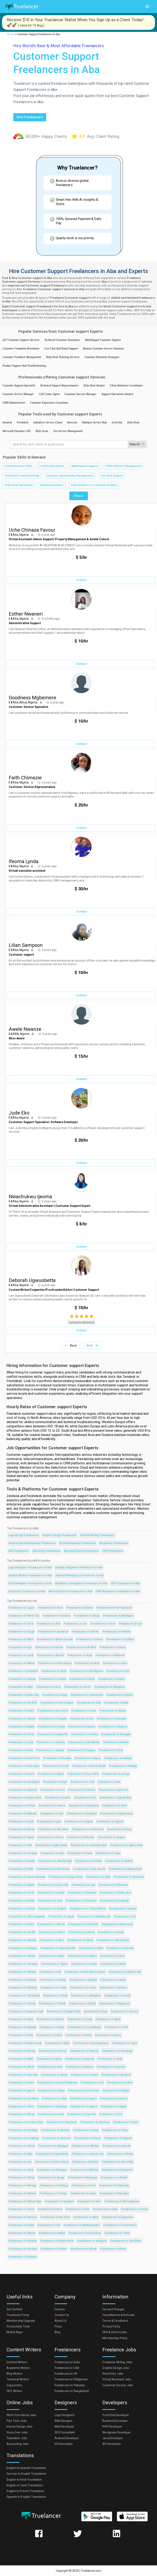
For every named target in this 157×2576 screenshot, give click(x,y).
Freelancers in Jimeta (52, 1679)
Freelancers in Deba (79, 2019)
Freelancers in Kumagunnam (90, 2043)
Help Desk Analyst (94, 385)
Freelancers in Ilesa (87, 1663)
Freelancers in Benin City (23, 1616)
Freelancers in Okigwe (81, 1750)
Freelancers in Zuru (112, 1956)
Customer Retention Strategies (101, 357)
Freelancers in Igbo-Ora (113, 1790)
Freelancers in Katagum (91, 2241)
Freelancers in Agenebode (52, 2154)
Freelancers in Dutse (49, 2035)
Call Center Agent (49, 394)
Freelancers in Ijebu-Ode (23, 1695)
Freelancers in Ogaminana (116, 1814)
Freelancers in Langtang (23, 2138)
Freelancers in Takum (21, 1956)
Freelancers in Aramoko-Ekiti (89, 1845)
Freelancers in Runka (120, 2154)
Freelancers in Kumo (21, 1924)
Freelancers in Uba (77, 2209)
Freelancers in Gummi (122, 1909)
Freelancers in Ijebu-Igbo (23, 1766)
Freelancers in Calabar (120, 1639)
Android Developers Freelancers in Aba (79, 1575)
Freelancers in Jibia (54, 2098)
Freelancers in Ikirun (21, 1734)
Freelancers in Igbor (108, 2019)
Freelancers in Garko (83, 1988)
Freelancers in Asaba (21, 1861)
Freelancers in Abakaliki (52, 1734)
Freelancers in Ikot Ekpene (86, 1671)
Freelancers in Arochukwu (84, 2233)
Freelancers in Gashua (50, 1742)
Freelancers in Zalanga (54, 2185)
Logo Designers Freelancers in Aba (30, 1567)
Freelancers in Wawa (113, 2249)
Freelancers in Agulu (21, 1837)
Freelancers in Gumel (21, 1909)
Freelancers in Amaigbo (116, 1734)
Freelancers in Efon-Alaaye (54, 1663)
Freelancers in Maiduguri (118, 1616)
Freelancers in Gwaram (79, 2059)
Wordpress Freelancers (113, 1543)
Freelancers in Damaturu (81, 1901)
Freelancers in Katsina (49, 1647)
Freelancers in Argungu (114, 1901)
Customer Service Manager (18, 394)
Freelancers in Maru (85, 2217)
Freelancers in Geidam (52, 1909)
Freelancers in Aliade (83, 2249)
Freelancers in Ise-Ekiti (22, 1703)
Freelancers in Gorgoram (117, 2170)
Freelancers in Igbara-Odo (126, 1845)
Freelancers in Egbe (52, 2027)
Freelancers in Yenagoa (22, 1964)
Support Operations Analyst (117, 394)
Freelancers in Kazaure (56, 2138)
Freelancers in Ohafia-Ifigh (54, 1861)
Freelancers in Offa (110, 1750)
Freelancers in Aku (52, 1853)
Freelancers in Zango (21, 2177)
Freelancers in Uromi (56, 1766)
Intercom (72, 422)
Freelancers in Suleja (112, 1711)
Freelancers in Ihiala (21, 1821)
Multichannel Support (85, 466)
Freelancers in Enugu (21, 1632)
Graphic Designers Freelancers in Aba (78, 1567)
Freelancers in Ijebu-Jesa (115, 1893)
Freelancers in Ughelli (109, 1821)
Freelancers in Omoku (134, 2209)
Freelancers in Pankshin (83, 1924)
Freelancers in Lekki (20, 1655)
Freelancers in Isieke (58, 1798)
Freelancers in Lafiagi (115, 1774)
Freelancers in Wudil (112, 1964)
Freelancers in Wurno (87, 2138)
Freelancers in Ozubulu (22, 1853)
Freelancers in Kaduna (56, 1616)
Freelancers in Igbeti (51, 1956)
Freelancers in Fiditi (20, 1869)
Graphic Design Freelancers (59, 1535)
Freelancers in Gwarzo (53, 2051)
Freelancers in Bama (115, 1742)
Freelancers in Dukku (78, 2035)
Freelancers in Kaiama (22, 1980)
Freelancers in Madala (22, 2193)
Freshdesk (22, 422)
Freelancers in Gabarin (22, 2257)
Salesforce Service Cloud (47, 422)
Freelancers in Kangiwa (59, 2201)
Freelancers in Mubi (20, 1687)
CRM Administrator (13, 402)
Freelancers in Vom (83, 2185)
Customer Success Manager (80, 394)
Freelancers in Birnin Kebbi (89, 1766)
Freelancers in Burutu (21, 2051)
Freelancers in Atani (81, 1679)
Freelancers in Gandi (50, 2114)
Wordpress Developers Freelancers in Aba (81, 1583)
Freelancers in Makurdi (110, 1655)
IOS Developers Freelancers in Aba (29, 1583)
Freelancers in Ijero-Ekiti (52, 1711)
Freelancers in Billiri (20, 2059)
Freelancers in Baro (51, 1940)
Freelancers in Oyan (79, 1853)
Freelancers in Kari (95, 2011)
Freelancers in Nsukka (57, 1758)
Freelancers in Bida (116, 1703)
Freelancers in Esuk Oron (23, 1758)
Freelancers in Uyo (20, 1647)
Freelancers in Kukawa (84, 2051)
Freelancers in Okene (89, 1639)
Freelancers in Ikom (119, 1829)
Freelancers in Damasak (61, 2122)
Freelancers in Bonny (108, 2035)
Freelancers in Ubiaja (53, 1980)
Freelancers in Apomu (118, 1861)
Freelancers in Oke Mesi (53, 1829)
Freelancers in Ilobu (20, 1750)
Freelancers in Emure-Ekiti (24, 1798)
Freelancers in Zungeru (82, 1956)
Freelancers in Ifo (85, 1798)
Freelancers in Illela (20, 2035)
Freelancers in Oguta (113, 1980)
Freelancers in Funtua (51, 1727)
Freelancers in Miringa (22, 2185)
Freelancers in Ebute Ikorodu (54, 1639)
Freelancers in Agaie (83, 2193)
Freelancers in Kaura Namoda (26, 1877)
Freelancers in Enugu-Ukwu (65, 1877)
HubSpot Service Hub (94, 422)
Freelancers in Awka (21, 1711)
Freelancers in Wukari (81, 1790)
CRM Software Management (124, 466)
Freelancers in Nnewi (119, 1695)
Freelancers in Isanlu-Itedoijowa (57, 2083)
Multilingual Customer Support (103, 339)
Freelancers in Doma (21, 2083)
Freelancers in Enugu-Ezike (63, 2011)
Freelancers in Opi (48, 2225)
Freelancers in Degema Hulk (25, 2011)
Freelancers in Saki (89, 1703)
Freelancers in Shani (21, 2106)
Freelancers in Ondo (53, 1671)
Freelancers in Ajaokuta (116, 2075)
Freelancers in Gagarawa (117, 2217)
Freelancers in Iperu (49, 2059)
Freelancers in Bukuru (79, 2067)
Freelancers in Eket (91, 1948)
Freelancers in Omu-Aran (83, 2090)
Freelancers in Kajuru (83, 2098)
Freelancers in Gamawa (94, 2122)
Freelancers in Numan (80, 1837)
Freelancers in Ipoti (49, 1821)
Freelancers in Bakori (85, 2162)
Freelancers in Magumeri (114, 2003)
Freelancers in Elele (55, 1996)
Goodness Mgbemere (32, 698)
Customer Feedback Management (21, 357)
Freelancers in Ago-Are (81, 2114)
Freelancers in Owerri (77, 1687)
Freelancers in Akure (112, 1647)
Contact (81, 580)
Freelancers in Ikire (48, 1687)
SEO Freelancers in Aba (125, 1583)
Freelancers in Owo (115, 1663)
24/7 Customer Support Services (20, 339)
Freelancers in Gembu (21, 2003)
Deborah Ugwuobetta (32, 1280)
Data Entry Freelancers (46, 1551)
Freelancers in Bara (50, 2209)
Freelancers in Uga (83, 1885)
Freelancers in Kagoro (111, 1837)
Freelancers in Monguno (86, 1996)
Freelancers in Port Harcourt (114, 1608)
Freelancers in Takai (117, 2233)
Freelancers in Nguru (87, 1758)
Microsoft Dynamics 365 (16, 431)
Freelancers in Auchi (21, 1893)
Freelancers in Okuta (80, 1940)
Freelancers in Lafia (20, 1742)
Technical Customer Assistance (62, 339)
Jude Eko (19, 1113)
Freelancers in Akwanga (117, 2051)
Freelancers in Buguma (113, 1727)
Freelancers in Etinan (54, 2249)
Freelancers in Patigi (110, 1932)
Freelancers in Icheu (119, 2083)
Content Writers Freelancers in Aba (30, 1575)
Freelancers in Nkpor (51, 1774)
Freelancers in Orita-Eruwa (53, 1869)
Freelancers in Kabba (21, 1901)
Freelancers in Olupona (22, 1790)
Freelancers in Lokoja (50, 1893)
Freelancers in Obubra (85, 2146)
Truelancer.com (91, 2570)
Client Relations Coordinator (126, 385)
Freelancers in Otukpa (83, 1980)
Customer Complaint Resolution (20, 348)
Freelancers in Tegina (54, 1964)
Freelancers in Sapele (21, 1719)
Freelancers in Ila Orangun (56, 1703)
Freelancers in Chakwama (87, 1695)
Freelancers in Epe (51, 1814)
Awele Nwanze (25, 1029)
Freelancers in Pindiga (123, 1766)
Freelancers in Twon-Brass (120, 2225)
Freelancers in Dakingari (52, 2170)
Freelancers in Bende (21, 1829)
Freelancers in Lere (52, 1790)
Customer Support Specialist (18, 385)
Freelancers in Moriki (81, 1932)
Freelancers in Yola (82, 1782)
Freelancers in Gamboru (82, 1814)
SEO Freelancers (18, 1551)
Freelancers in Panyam (22, 2241)
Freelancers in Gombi (82, 2003)
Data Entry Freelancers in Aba (26, 1591)
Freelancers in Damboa (22, 1988)
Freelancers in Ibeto (50, 2067)
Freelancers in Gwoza (84, 2075)
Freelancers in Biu (109, 1782)
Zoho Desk (133, 422)
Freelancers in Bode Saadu (24, 2043)
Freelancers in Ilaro (50, 1901)
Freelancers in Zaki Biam (125, 2241)
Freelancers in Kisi (81, 1719)
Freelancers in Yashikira (23, 2098)
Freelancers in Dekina (21, 2233)
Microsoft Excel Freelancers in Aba (70, 1591)
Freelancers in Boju (20, 2154)
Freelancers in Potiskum (84, 1806)
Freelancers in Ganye (54, 2075)
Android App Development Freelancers (32, 1543)
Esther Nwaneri (26, 614)
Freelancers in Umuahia (23, 1671)
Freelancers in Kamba (119, 1948)
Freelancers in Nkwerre (113, 1885)
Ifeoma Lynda (23, 861)
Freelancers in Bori (89, 2201)
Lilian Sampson (26, 945)
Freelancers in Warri (20, 1639)
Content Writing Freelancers (97, 1535)
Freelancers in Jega (108, 1853)
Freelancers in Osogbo (53, 1719)
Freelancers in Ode (20, 1845)
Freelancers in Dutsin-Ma (117, 2162)
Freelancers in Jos (75, 1624)
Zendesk (7, 422)
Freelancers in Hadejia (118, 1758)
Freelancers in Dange (51, 2177)
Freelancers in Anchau (111, 2067)
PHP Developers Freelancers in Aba (117, 1591)
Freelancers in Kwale (117, 1996)
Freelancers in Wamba (22, 1940)
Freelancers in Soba (109, 2059)
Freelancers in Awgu (84, 1964)
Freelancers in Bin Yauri (55, 2217)
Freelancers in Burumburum (121, 2201)
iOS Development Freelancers (77, 1543)
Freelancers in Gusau (111, 1679)
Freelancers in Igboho (81, 1727)
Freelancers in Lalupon (79, 1821)
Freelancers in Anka (105, 2209)
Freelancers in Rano (20, 2019)
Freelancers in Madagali (53, 2146)
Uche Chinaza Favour (32, 530)
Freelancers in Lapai (124, 2043)
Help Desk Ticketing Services (63, 357)
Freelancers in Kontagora (23, 1782)
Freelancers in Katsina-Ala (93, 1916)
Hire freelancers (29, 117)
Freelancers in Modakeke (83, 1742)
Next (92, 1345)
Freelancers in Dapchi (83, 2106)
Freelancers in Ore (110, 2114)
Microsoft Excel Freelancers (81, 1551)
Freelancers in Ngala (113, 2106)
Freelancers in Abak (20, 2170)
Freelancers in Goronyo (22, 2249)
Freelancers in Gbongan (111, 1719)
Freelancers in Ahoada (116, 2146)
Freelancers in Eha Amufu (89, 1869)
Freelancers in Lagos (21, 1608)
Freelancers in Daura (50, 1837)
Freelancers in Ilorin (102, 1624)
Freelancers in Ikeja (79, 1655)
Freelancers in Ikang (85, 2130)
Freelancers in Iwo (117, 1671)
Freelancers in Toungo (53, 2193)
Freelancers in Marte (21, 2067)
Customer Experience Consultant (49, 402)
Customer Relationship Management (70, 476)
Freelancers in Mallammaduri (82, 2225)
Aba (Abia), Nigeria (25, 702)
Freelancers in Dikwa (52, 1932)
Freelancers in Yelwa (115, 2130)
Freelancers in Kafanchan (87, 1829)
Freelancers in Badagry (22, 1948)
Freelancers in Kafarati (22, 2217)
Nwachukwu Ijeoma (30, 1196)
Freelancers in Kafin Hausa (52, 2162)
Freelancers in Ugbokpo (51, 2106)
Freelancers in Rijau (57, 2043)
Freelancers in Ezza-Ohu (53, 1885)
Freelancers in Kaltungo (82, 2177)
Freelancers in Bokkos (84, 2170)
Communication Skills (18, 466)
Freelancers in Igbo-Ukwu (51, 1845)
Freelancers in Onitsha (116, 1632)
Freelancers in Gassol (113, 2098)
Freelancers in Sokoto (85, 1632)
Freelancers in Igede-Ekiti (115, 1798)
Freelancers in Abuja (86, 1616)
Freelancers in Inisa (83, 1711)
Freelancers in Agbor (21, 1885)
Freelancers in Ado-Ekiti (81, 1647)
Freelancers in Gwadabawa (84, 2027)
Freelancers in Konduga (22, 2130)
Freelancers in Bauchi (50, 1655)
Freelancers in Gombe (21, 1679)
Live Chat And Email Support (61, 348)
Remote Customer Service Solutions (103, 348)
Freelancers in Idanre (52, 1806)
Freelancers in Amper (114, 2177)
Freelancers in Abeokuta (53, 1632)
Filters (78, 496)
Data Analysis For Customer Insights (94, 485)
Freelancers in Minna (21, 1663)
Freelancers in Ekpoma (82, 1893)
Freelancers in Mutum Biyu (24, 2201)
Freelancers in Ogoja (61, 1916)
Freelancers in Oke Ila (50, 1924)
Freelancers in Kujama (118, 2138)
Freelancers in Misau (21, 2114)
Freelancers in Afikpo (88, 1861)
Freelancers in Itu (125, 1916)
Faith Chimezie (25, 778)
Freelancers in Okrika (84, 1734)
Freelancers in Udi (92, 2083)
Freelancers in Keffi (114, 1806)
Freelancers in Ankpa (51, 2090)
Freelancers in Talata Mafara (87, 1909)
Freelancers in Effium (21, 1806)
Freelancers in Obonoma (128, 1877)
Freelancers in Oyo (130, 1624)
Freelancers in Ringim (116, 2090)
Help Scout (42, 431)
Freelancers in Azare (21, 1774)
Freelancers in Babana (22, 2027)
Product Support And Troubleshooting (24, 365)
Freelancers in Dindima (55, 2130)
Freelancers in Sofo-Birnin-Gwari (85, 1972)
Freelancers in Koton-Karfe (57, 2241)
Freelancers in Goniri (21, 2209)
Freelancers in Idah (98, 1877)
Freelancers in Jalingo (50, 1750)
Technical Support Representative (59, 385)
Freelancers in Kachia (21, 1932)
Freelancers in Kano (50, 1608)
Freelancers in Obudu (52, 2003)
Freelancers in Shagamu (109, 1687)
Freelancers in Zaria (20, 1624)
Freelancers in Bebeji (52, 2233)
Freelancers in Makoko (22, 1814)
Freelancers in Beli (116, 2027)
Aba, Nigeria (21, 534)
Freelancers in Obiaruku (114, 2185)
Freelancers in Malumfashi (125, 1869)
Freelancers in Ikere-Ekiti (83, 1774)
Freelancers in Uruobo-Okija (25, 2122)
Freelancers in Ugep (54, 1695)
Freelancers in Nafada (22, 1972)
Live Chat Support (112, 476)
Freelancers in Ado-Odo (22, 2075)
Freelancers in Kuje (55, 1782)
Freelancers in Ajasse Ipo (87, 2154)
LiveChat (117, 422)
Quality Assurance (51, 485)
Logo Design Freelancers (23, 1535)
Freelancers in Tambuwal (23, 1996)
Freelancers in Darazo (124, 2011)
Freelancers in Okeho (21, 2146)
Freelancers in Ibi (50, 1972)
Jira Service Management (68, 431)
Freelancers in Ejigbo (21, 1727)
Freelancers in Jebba (53, 1988)
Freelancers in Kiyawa (50, 2019)
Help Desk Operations (19, 485)
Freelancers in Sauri (125, 2122)
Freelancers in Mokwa (113, 1988)
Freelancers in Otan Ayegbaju (26, 1916)
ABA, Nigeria (21, 1033)
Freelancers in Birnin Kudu (113, 1940)
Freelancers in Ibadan (79, 1608)
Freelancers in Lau (19, 2162)
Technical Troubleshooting (22, 476)
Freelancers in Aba (48, 1624)
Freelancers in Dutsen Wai (125, 1972)
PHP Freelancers (112, 1551)
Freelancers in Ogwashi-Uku (57, 1948)
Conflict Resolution (51, 466)
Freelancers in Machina (114, 2193)
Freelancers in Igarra (21, 2090)
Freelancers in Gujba (21, 2225)
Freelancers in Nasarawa (117, 1924)
